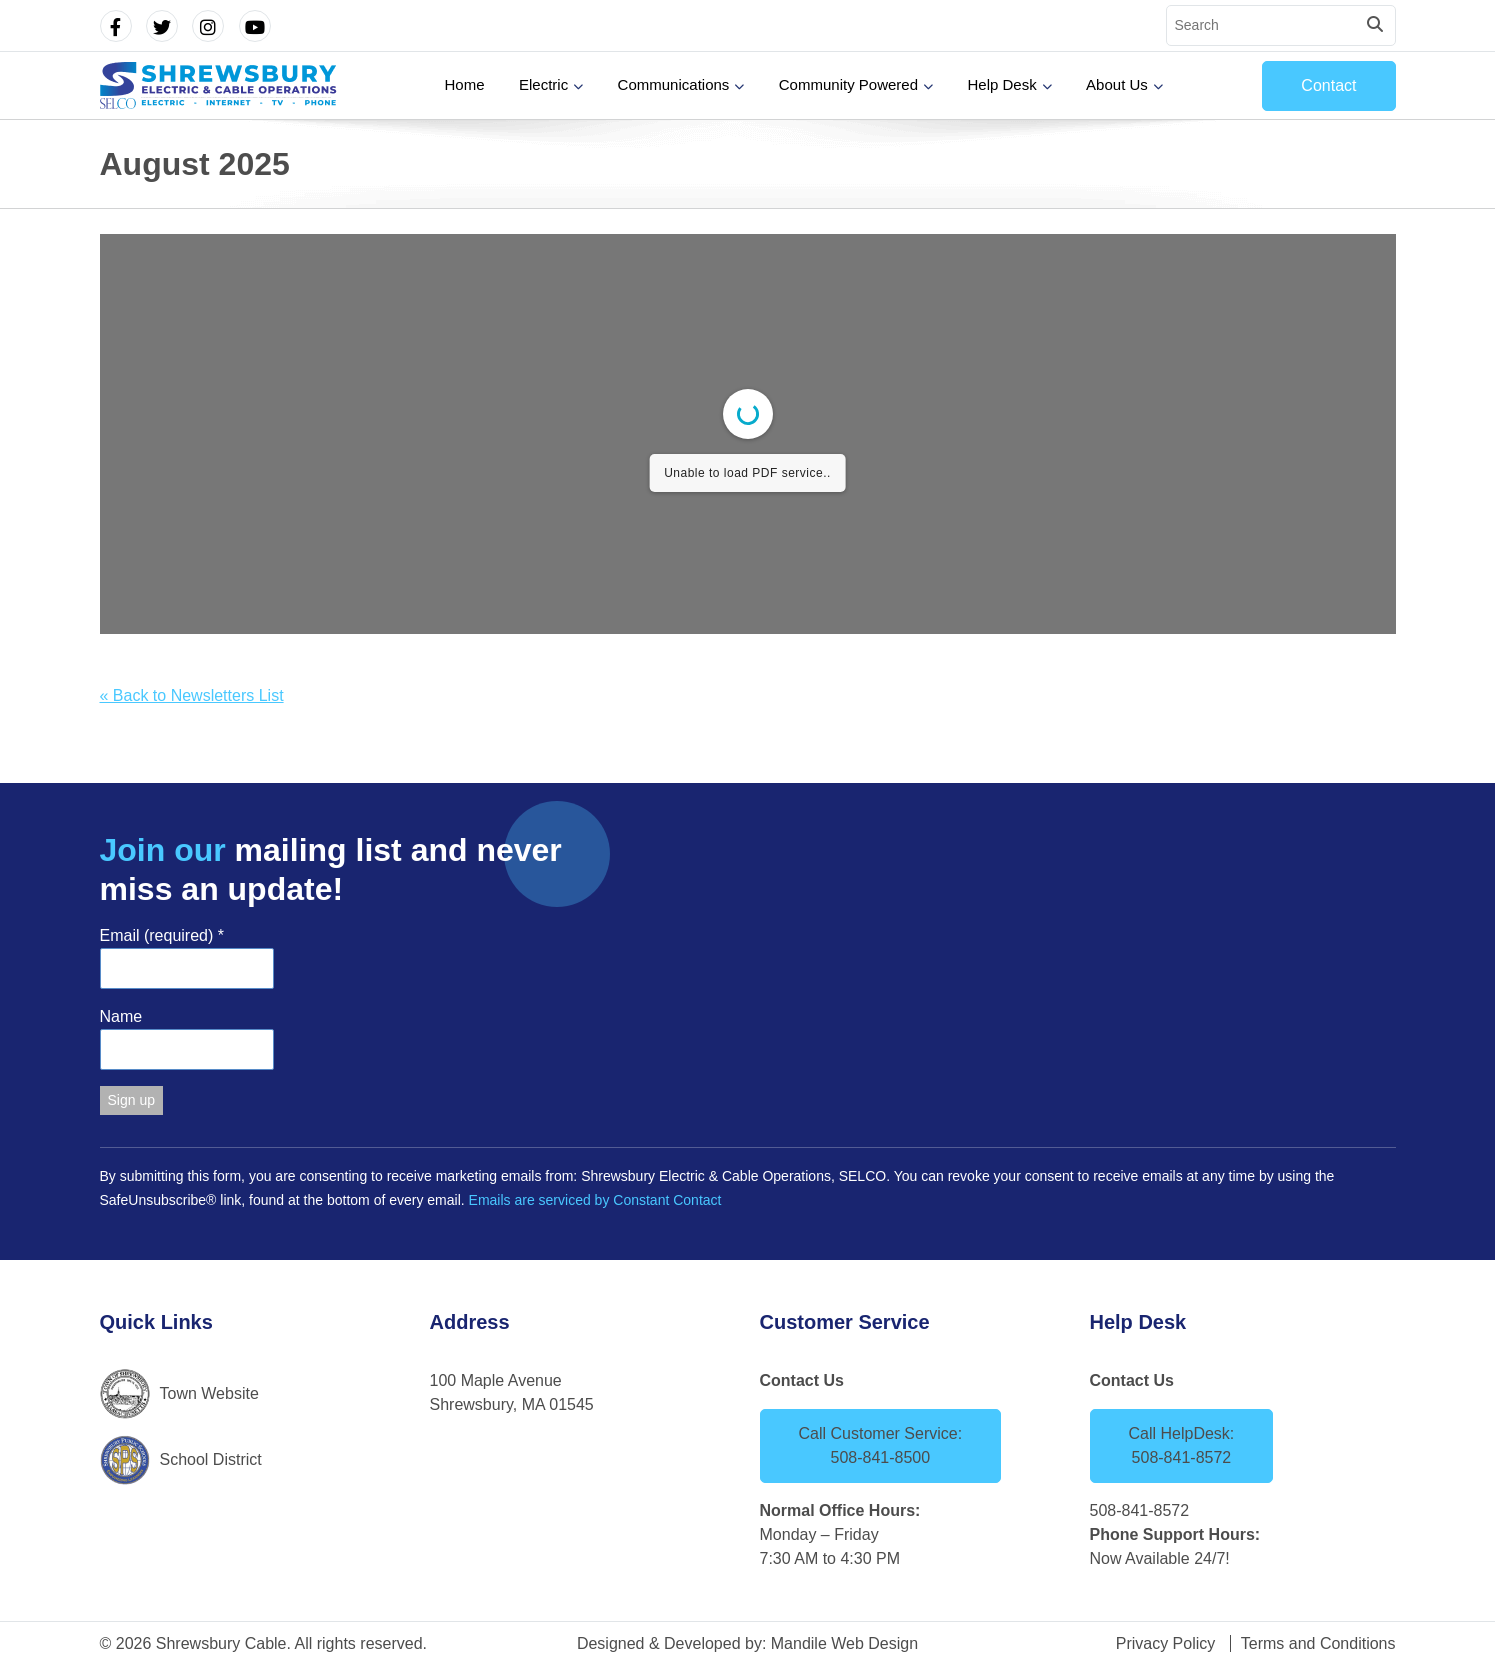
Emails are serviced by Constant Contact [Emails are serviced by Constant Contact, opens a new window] (595, 1200)
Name (121, 1016)
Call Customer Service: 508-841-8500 (881, 1445)
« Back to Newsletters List (192, 695)
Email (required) (162, 935)
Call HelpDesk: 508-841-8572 (1182, 1445)
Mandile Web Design (844, 1643)
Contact (1328, 85)
